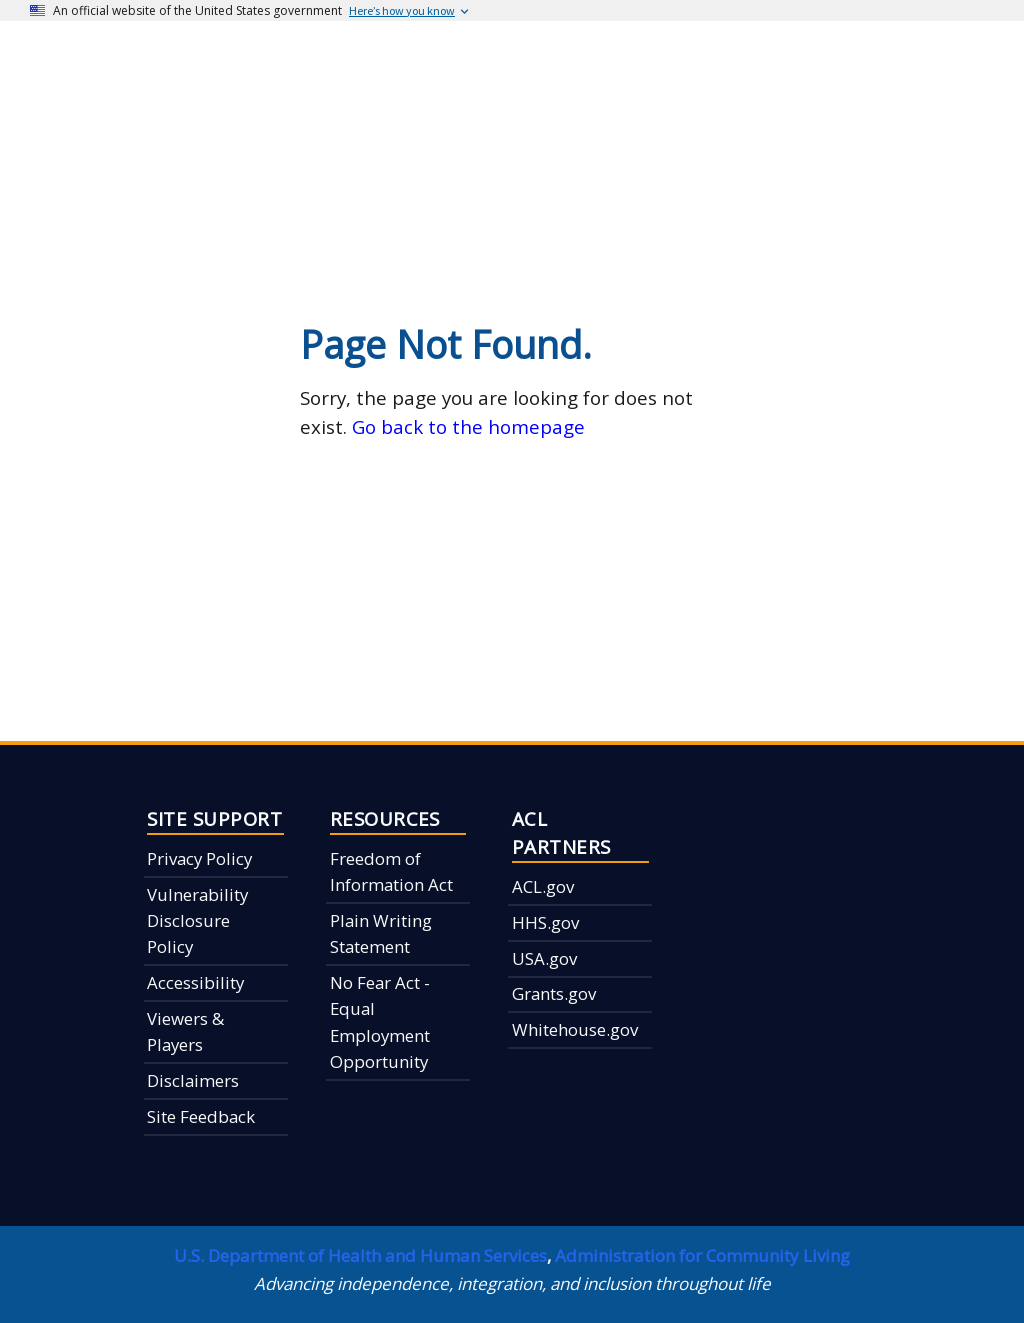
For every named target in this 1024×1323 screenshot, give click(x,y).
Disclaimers (193, 1080)
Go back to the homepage (468, 426)
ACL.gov (543, 886)
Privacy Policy (199, 858)
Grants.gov (554, 993)
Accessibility (195, 982)
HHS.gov (545, 922)
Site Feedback (201, 1116)
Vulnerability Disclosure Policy (197, 921)
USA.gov (544, 958)
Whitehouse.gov (575, 1029)
